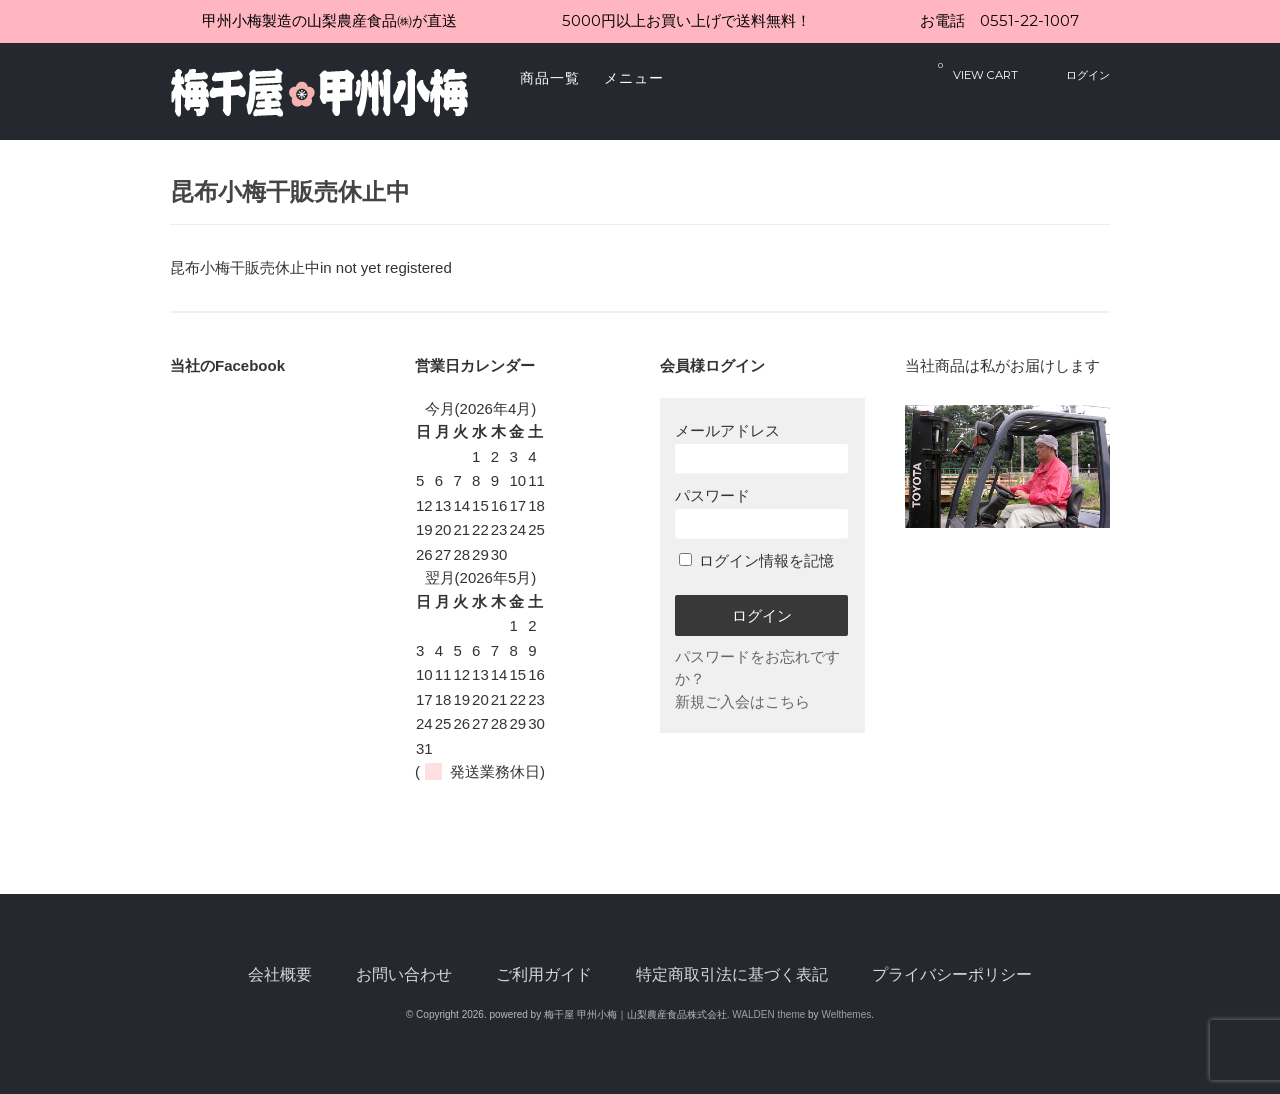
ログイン (1088, 75)
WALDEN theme (768, 1014)
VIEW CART (978, 70)
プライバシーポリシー (952, 974)
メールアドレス (761, 447)
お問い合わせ (404, 974)
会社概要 (280, 974)
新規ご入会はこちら (742, 701)
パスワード (761, 512)
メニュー (634, 78)
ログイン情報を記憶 (756, 560)
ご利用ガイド (544, 974)
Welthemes (846, 1014)
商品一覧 (550, 78)
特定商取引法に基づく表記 (732, 974)
